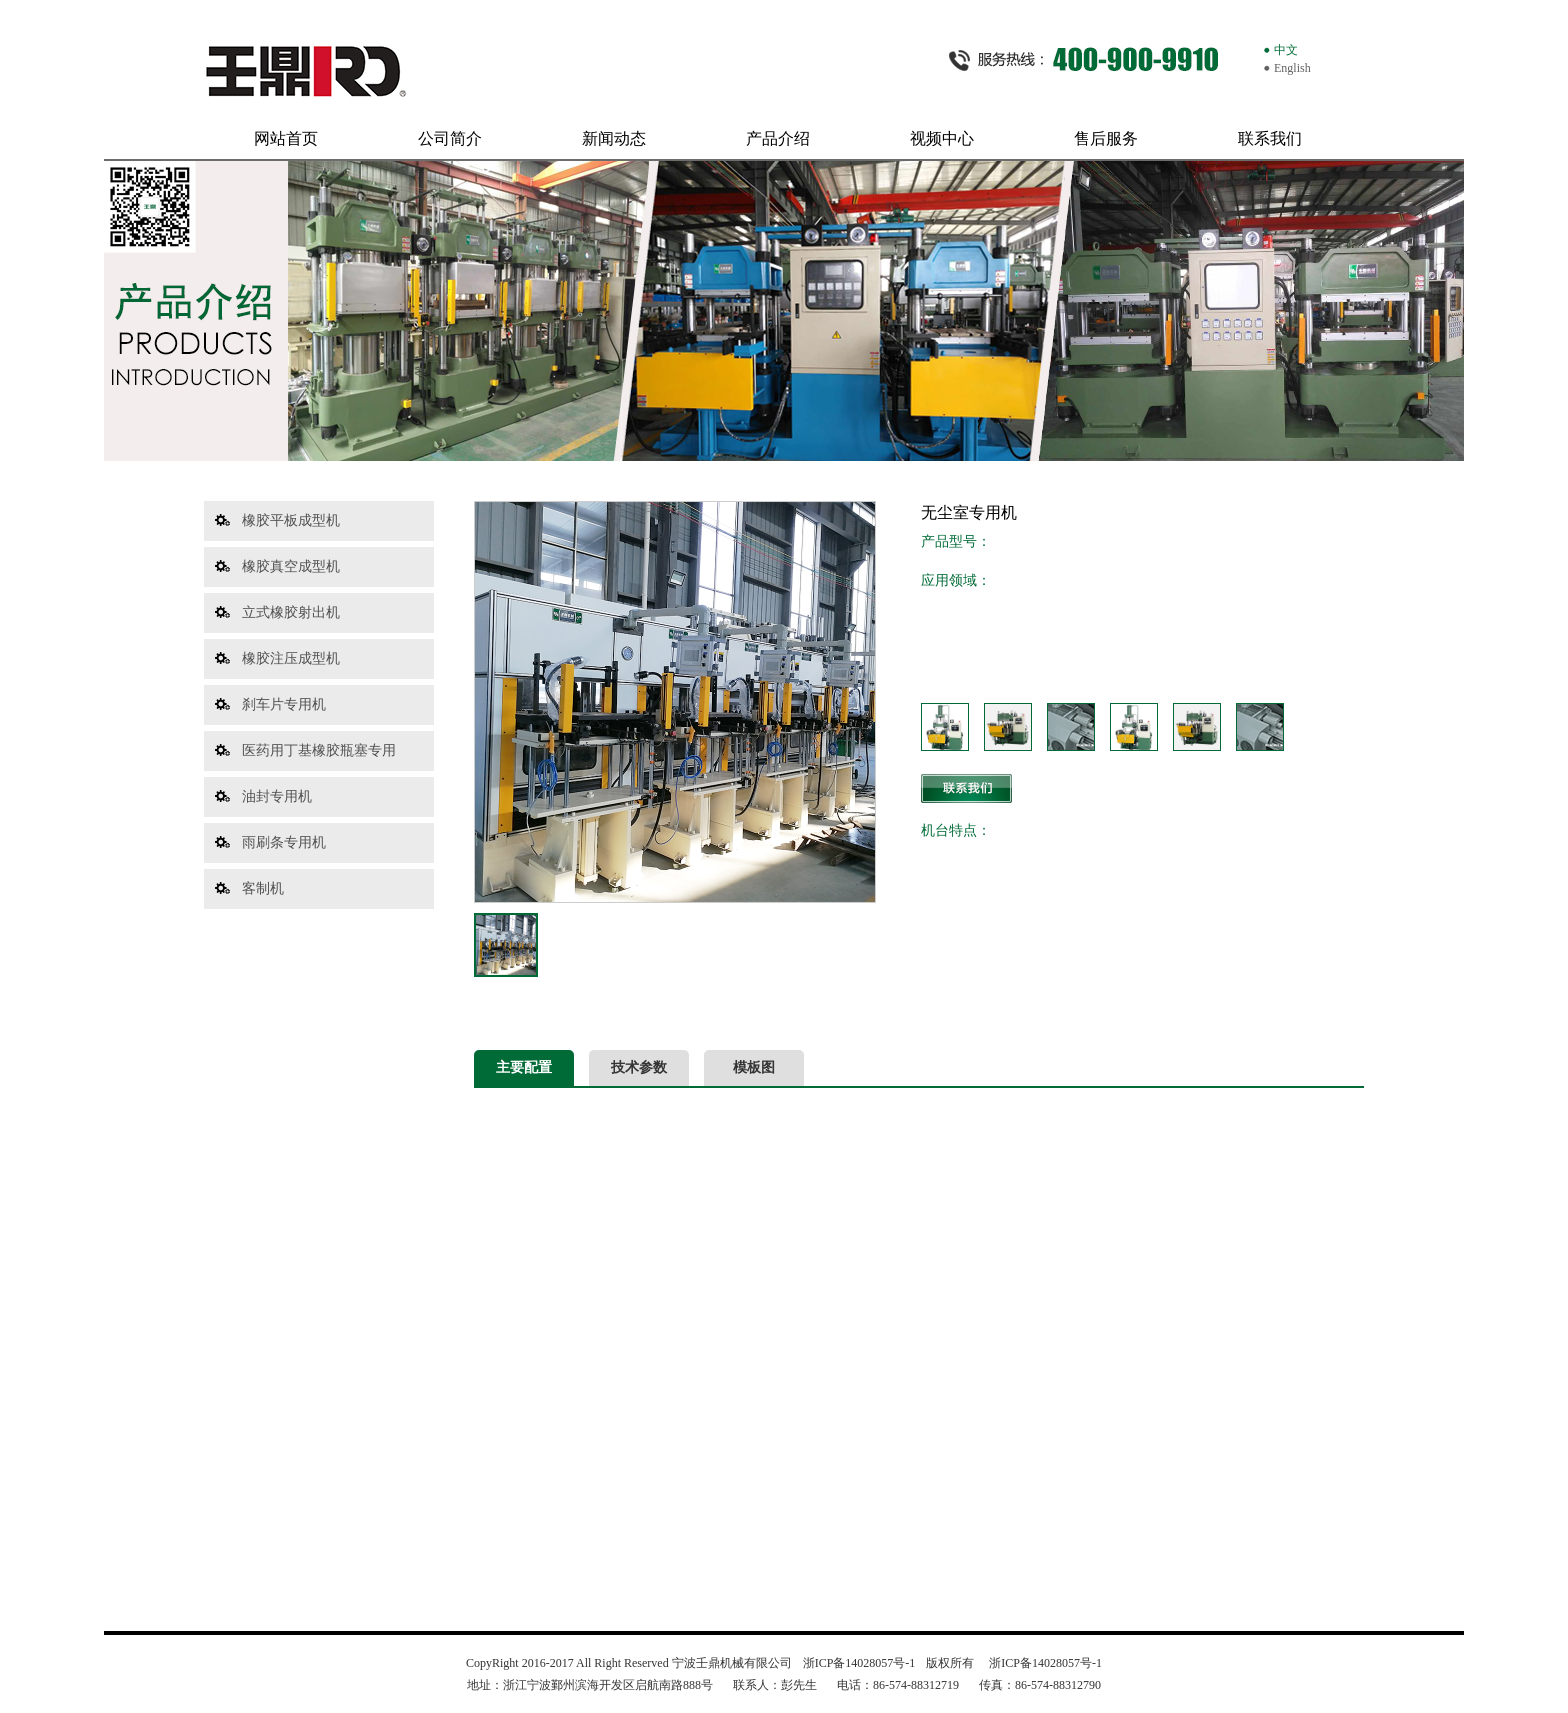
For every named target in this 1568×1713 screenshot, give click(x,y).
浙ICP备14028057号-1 (858, 1663)
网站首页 (286, 138)
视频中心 (942, 138)
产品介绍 (778, 138)
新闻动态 (614, 138)
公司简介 (450, 138)
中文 (1286, 50)
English (1292, 68)
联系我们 (1270, 138)
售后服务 (1106, 138)
